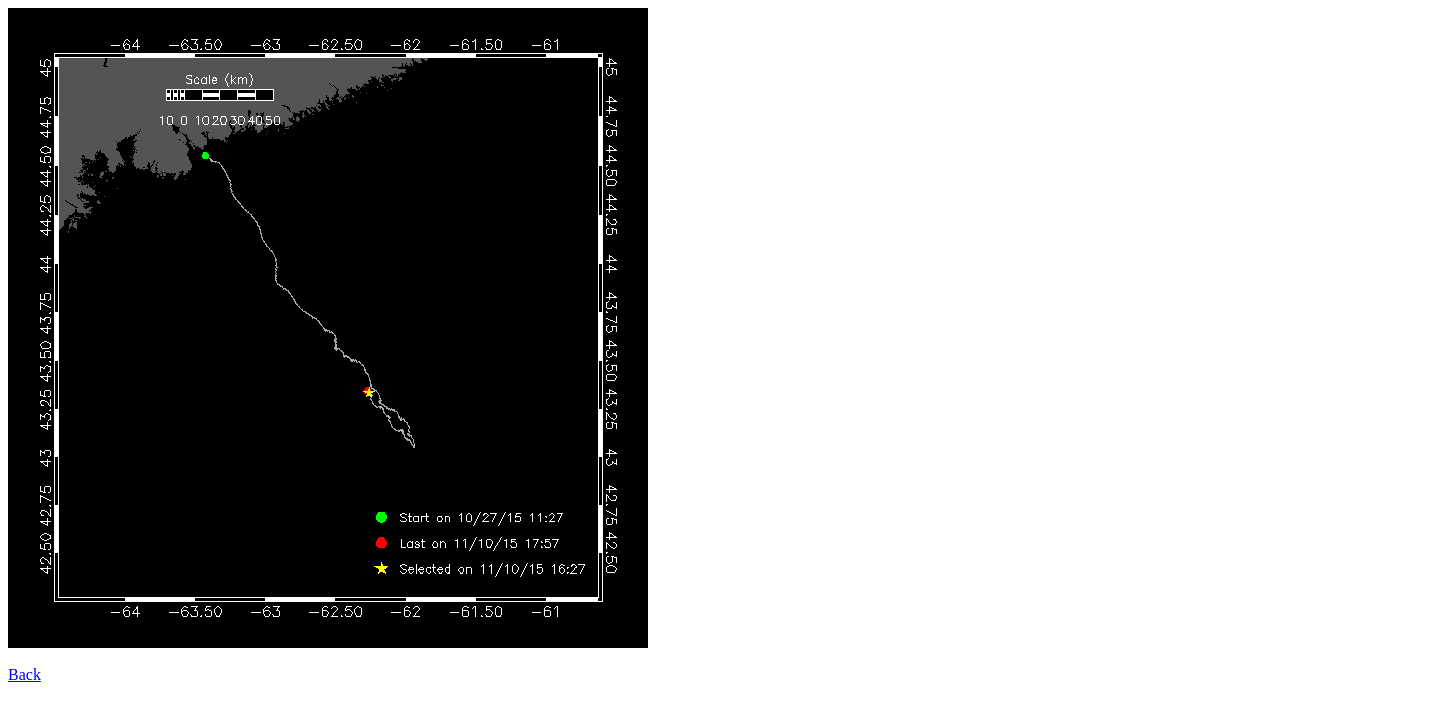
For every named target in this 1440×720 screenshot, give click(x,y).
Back (24, 674)
